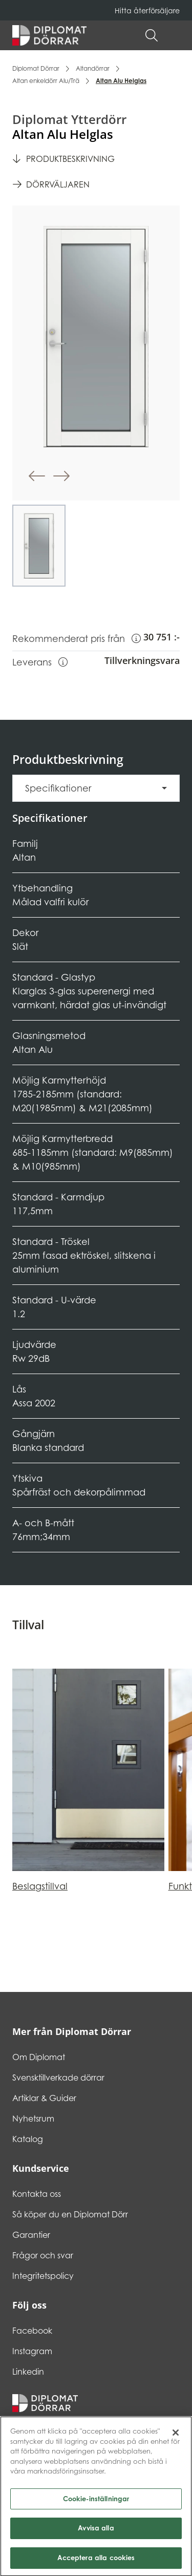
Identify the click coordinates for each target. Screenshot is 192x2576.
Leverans (40, 661)
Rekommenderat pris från (76, 638)
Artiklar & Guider (44, 2098)
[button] (174, 35)
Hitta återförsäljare (147, 10)
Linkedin (28, 2371)
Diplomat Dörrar (35, 68)
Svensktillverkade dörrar (58, 2077)
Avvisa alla (96, 2538)
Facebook (32, 2330)
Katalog (27, 2139)
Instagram (32, 2351)
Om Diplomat (38, 2057)
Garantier (31, 2235)
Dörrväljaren (58, 184)
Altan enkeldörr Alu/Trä (45, 81)
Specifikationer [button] (58, 788)
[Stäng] (175, 2443)
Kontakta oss (36, 2194)
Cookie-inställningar (96, 2508)
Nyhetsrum (33, 2118)
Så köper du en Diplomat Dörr (70, 2214)
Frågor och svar (42, 2255)
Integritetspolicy (43, 2276)
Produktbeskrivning (70, 159)
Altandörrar (93, 68)
